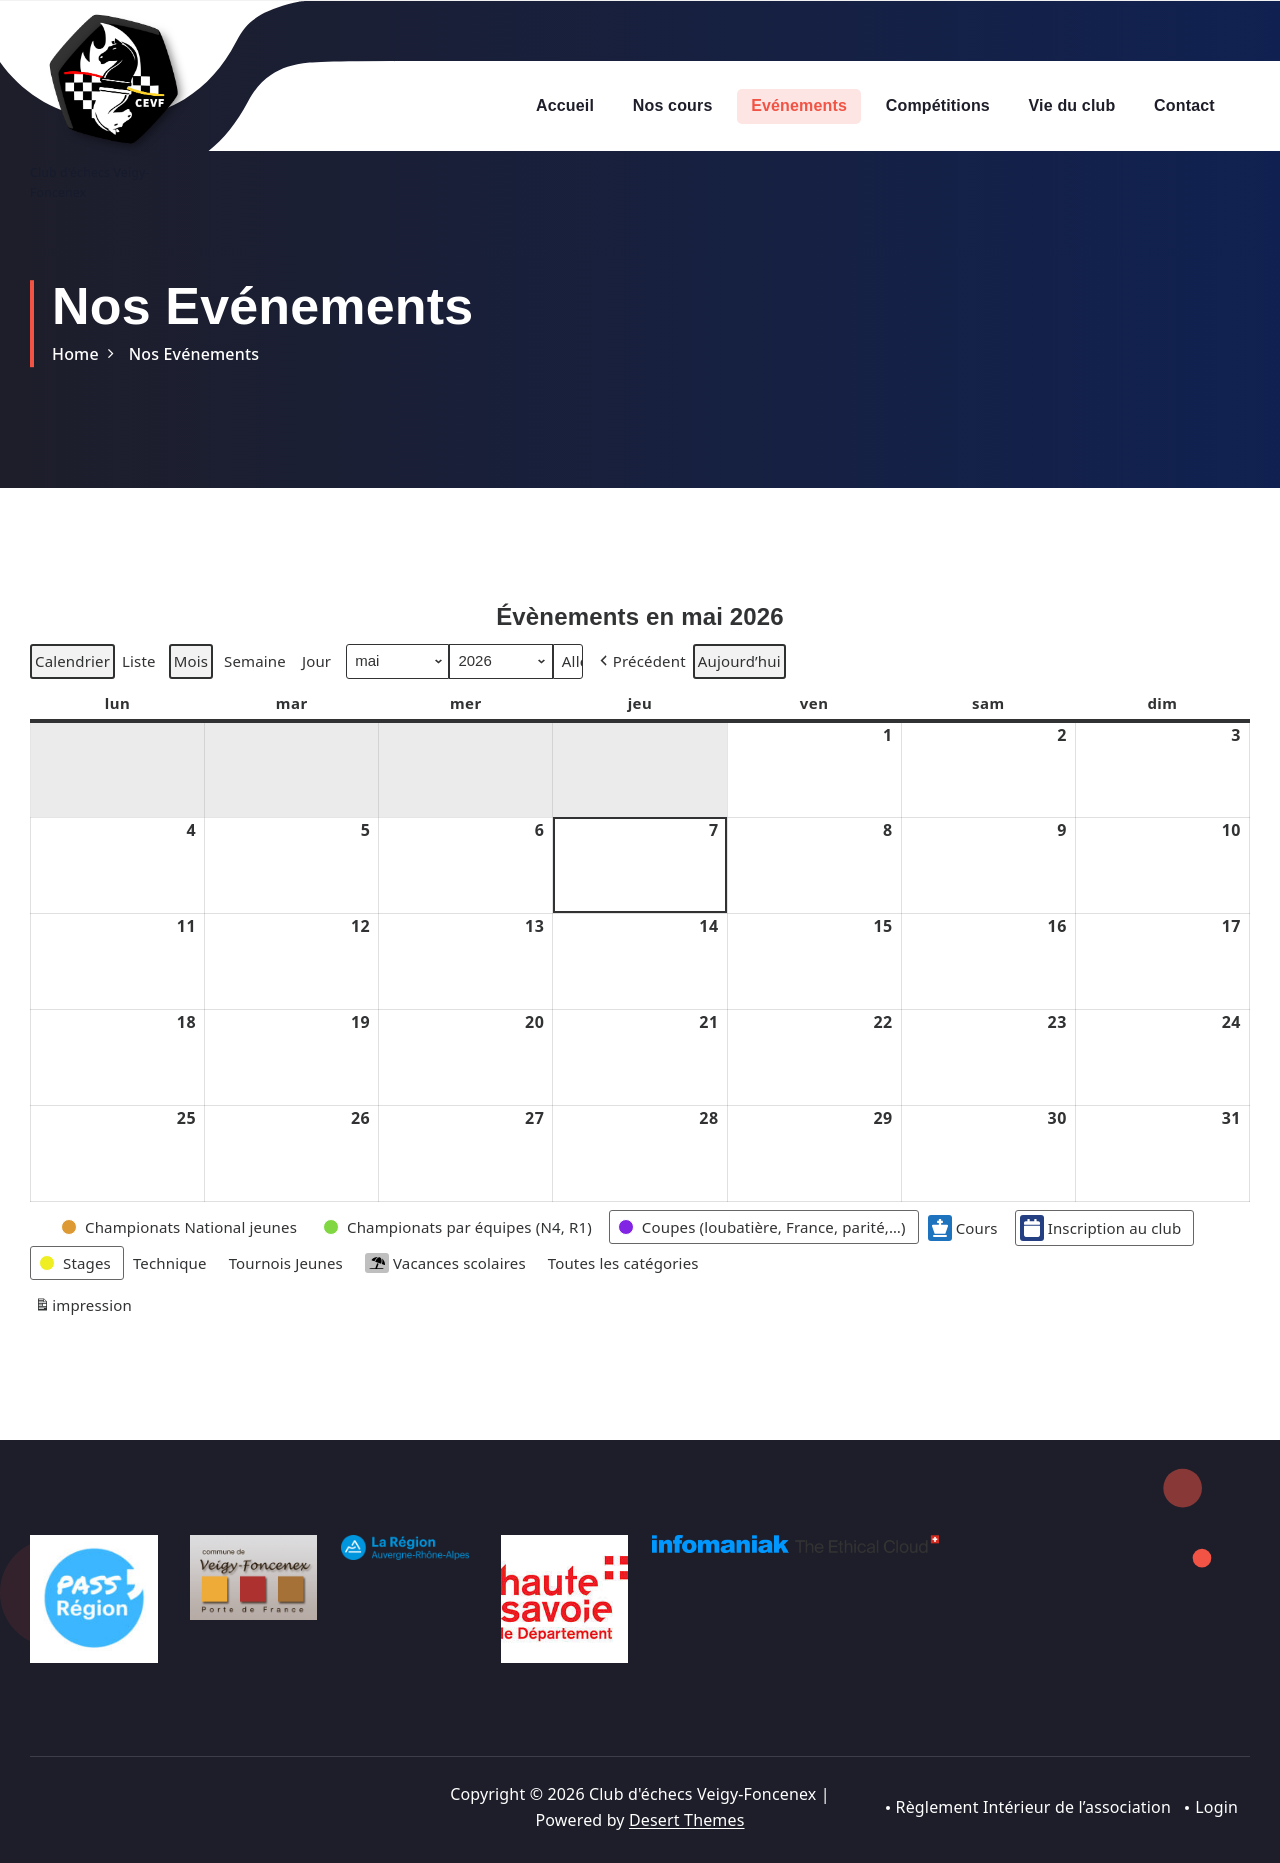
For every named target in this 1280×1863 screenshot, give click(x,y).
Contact (1184, 105)
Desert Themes (686, 1820)
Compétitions (938, 105)
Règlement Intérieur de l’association (1033, 1807)
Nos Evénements (194, 354)
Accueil (565, 105)
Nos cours (673, 105)
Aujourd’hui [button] (739, 705)
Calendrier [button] (72, 708)
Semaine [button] (255, 705)
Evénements (799, 105)
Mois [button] (191, 705)
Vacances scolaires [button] (445, 1306)
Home (75, 354)
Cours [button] (963, 1271)
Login (1216, 1807)
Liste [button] (138, 708)
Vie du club (1072, 105)
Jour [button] (316, 705)
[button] (641, 705)
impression (83, 1352)
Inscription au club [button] (1101, 1271)
